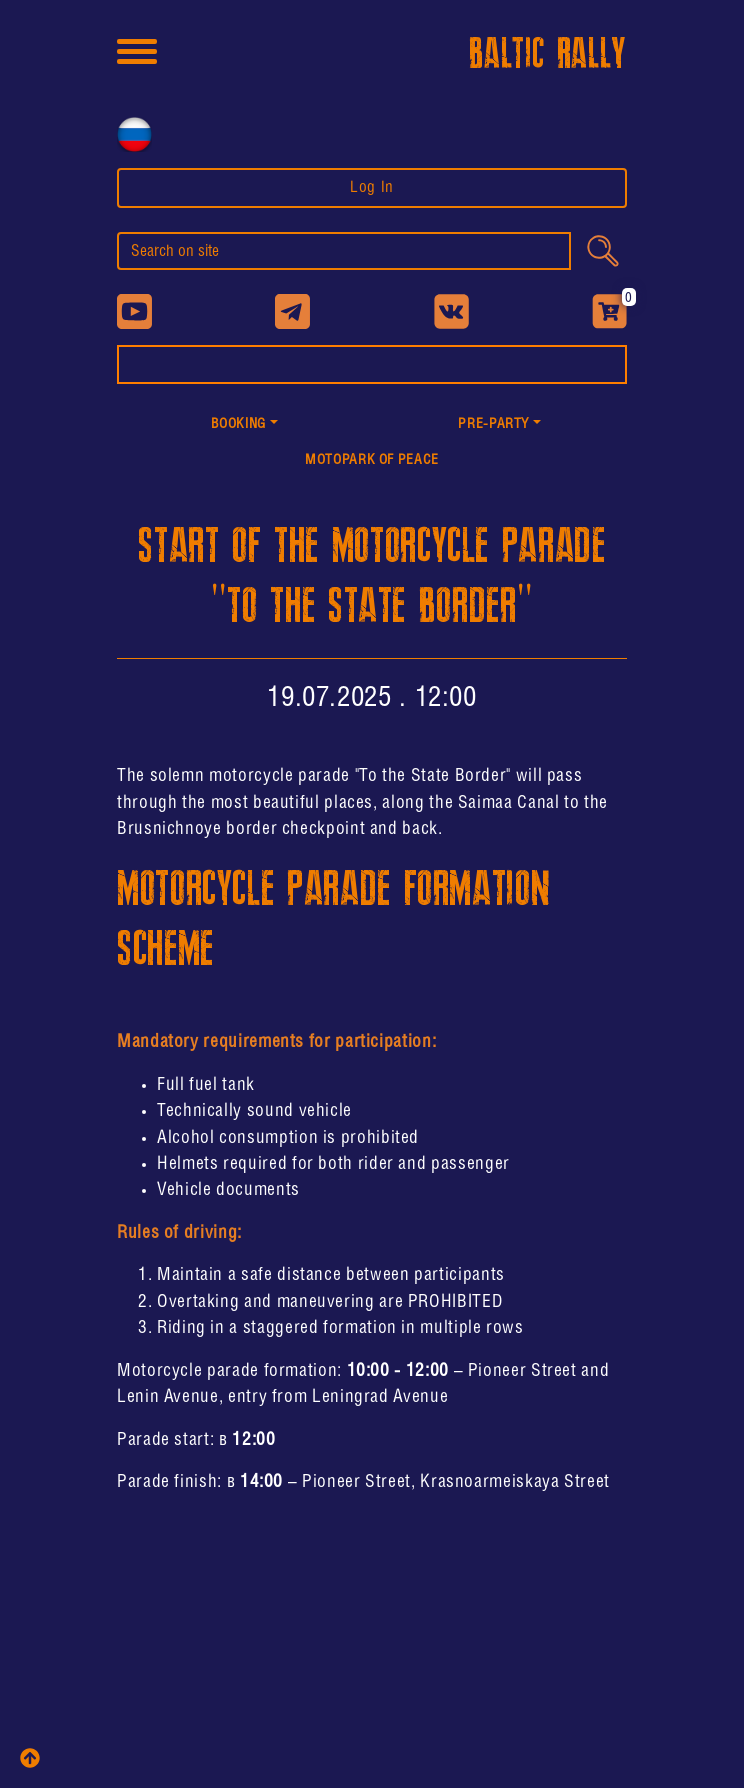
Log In (372, 187)
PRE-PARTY (493, 424)
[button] (244, 425)
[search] (344, 251)
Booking (238, 424)
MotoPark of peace (372, 460)
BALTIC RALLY (548, 54)
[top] (30, 1758)
